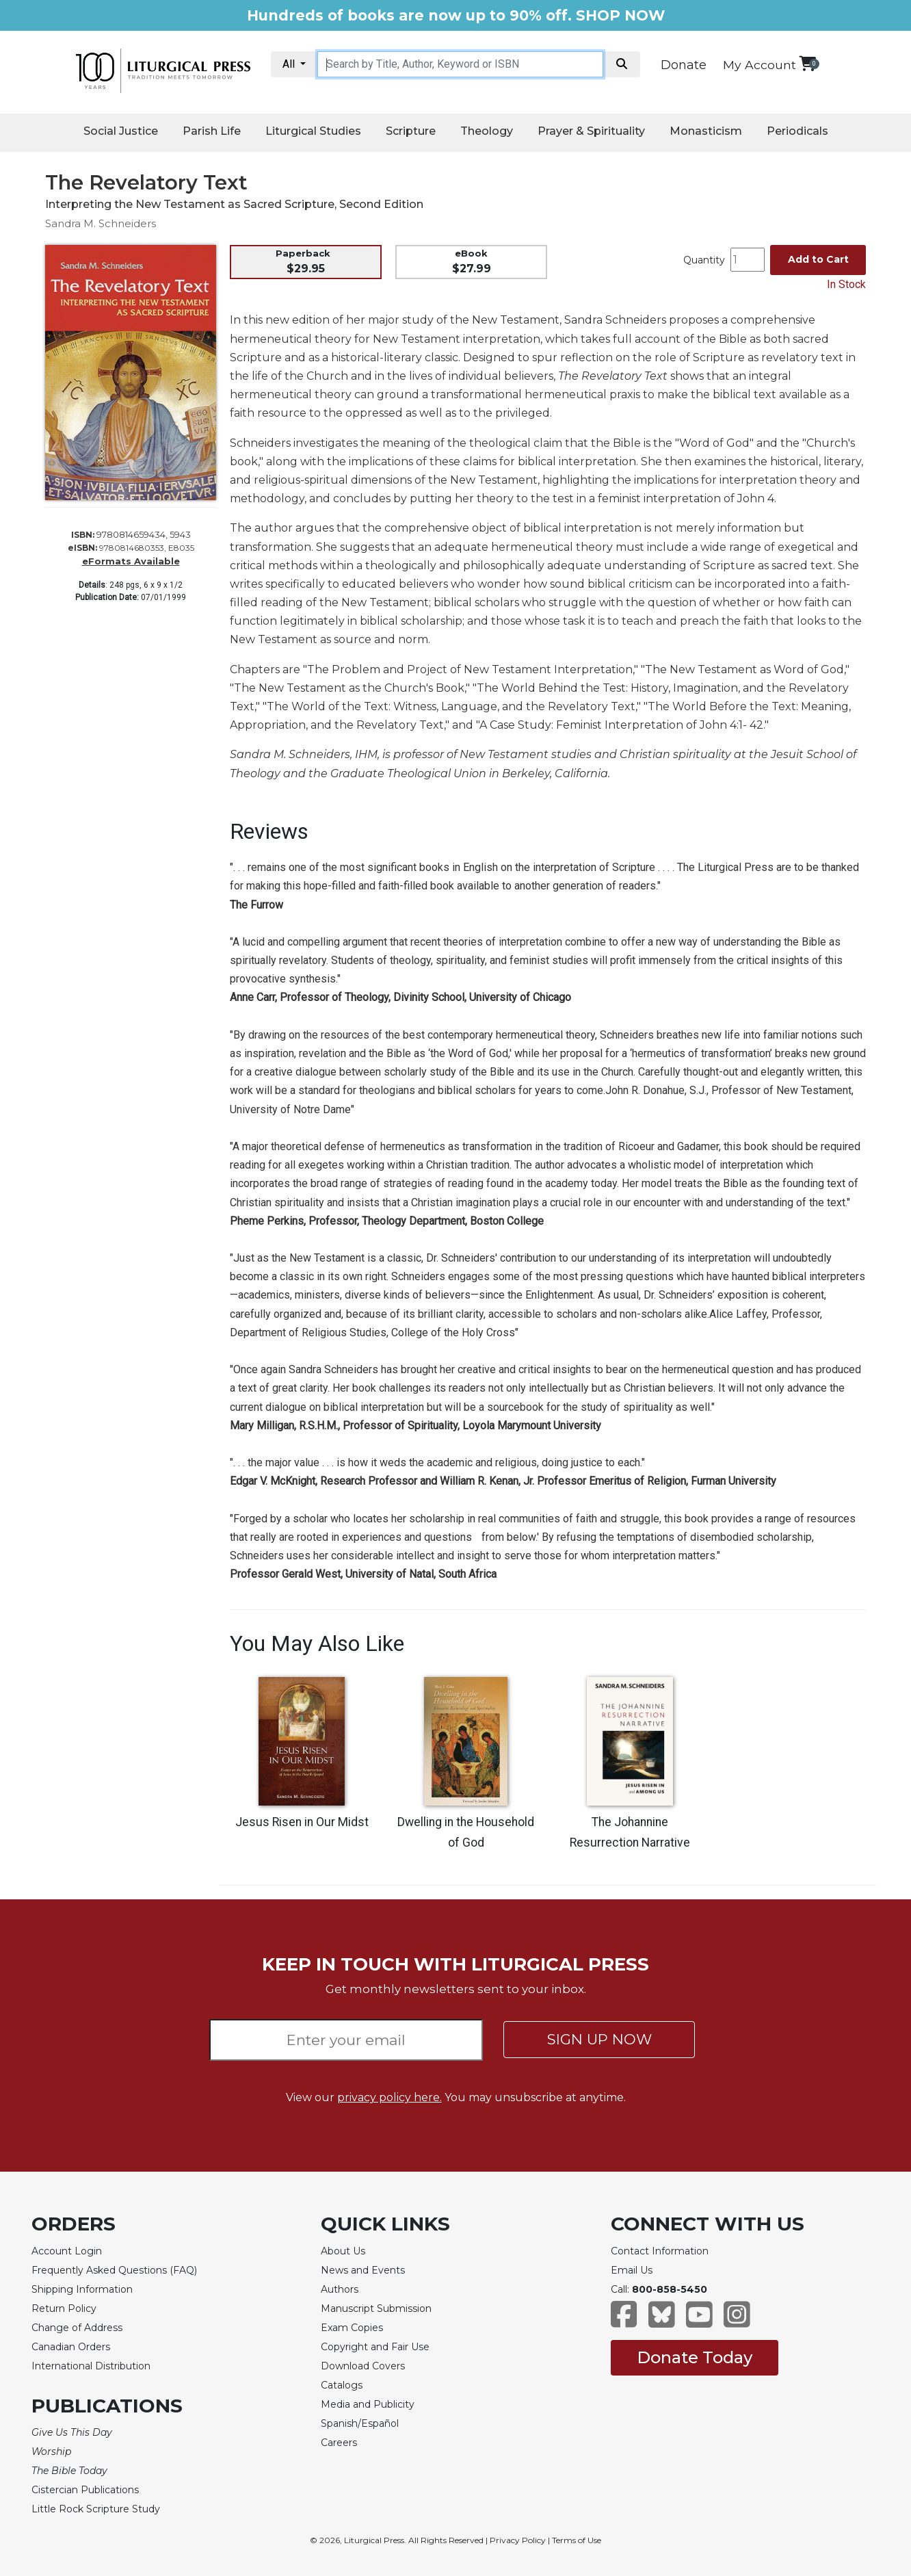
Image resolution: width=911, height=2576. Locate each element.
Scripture (411, 131)
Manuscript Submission (376, 2308)
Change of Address (76, 2327)
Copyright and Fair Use (375, 2347)
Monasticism (706, 131)
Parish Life (212, 131)
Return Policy (63, 2308)
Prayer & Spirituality (591, 131)
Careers (339, 2442)
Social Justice (120, 131)
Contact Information (660, 2251)
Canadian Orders (70, 2347)
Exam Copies (352, 2327)
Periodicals (797, 131)
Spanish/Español (360, 2423)
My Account (759, 64)
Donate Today (694, 2357)
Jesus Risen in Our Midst (302, 1822)
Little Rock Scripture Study (95, 2509)
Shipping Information (82, 2289)
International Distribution (90, 2366)
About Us (343, 2251)
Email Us (631, 2270)
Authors (339, 2289)
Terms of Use (576, 2540)
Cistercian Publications (85, 2490)
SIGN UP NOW (599, 2039)
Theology (486, 131)
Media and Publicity (367, 2404)
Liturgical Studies (313, 131)
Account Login (66, 2251)
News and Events (363, 2270)
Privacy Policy (518, 2540)
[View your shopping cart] (807, 63)
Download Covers (363, 2366)
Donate (684, 65)
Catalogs (341, 2385)
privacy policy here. (389, 2097)
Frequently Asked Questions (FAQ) (114, 2270)
